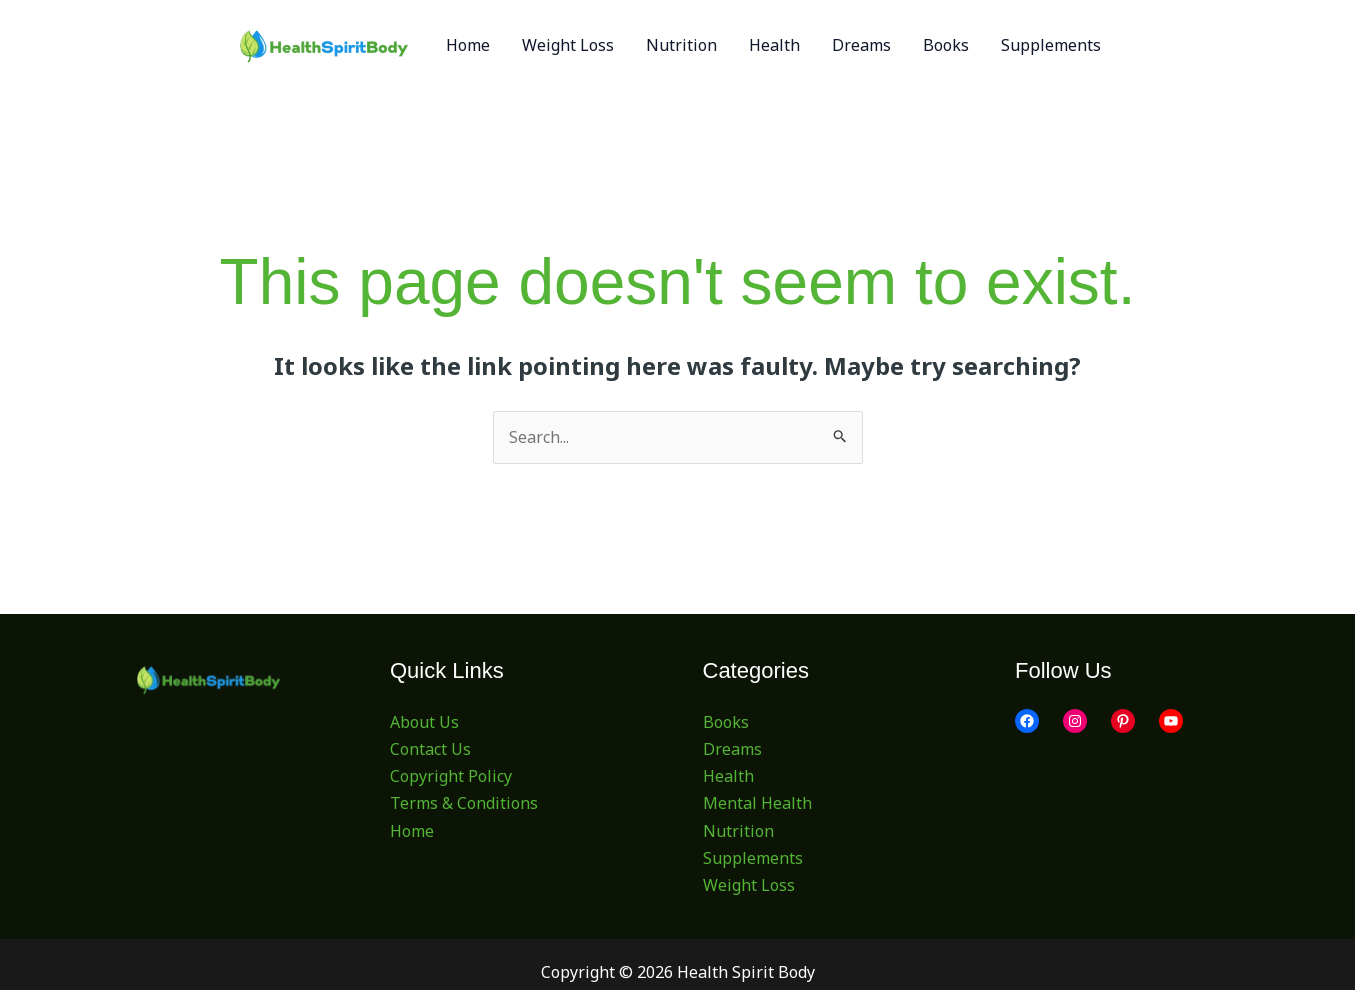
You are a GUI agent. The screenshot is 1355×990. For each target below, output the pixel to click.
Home (412, 831)
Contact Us (430, 749)
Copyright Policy (451, 776)
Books (726, 722)
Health (728, 776)
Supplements (753, 858)
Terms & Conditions (464, 803)
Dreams (732, 749)
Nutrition (738, 831)
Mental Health (757, 803)
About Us (424, 722)
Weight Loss (749, 885)
